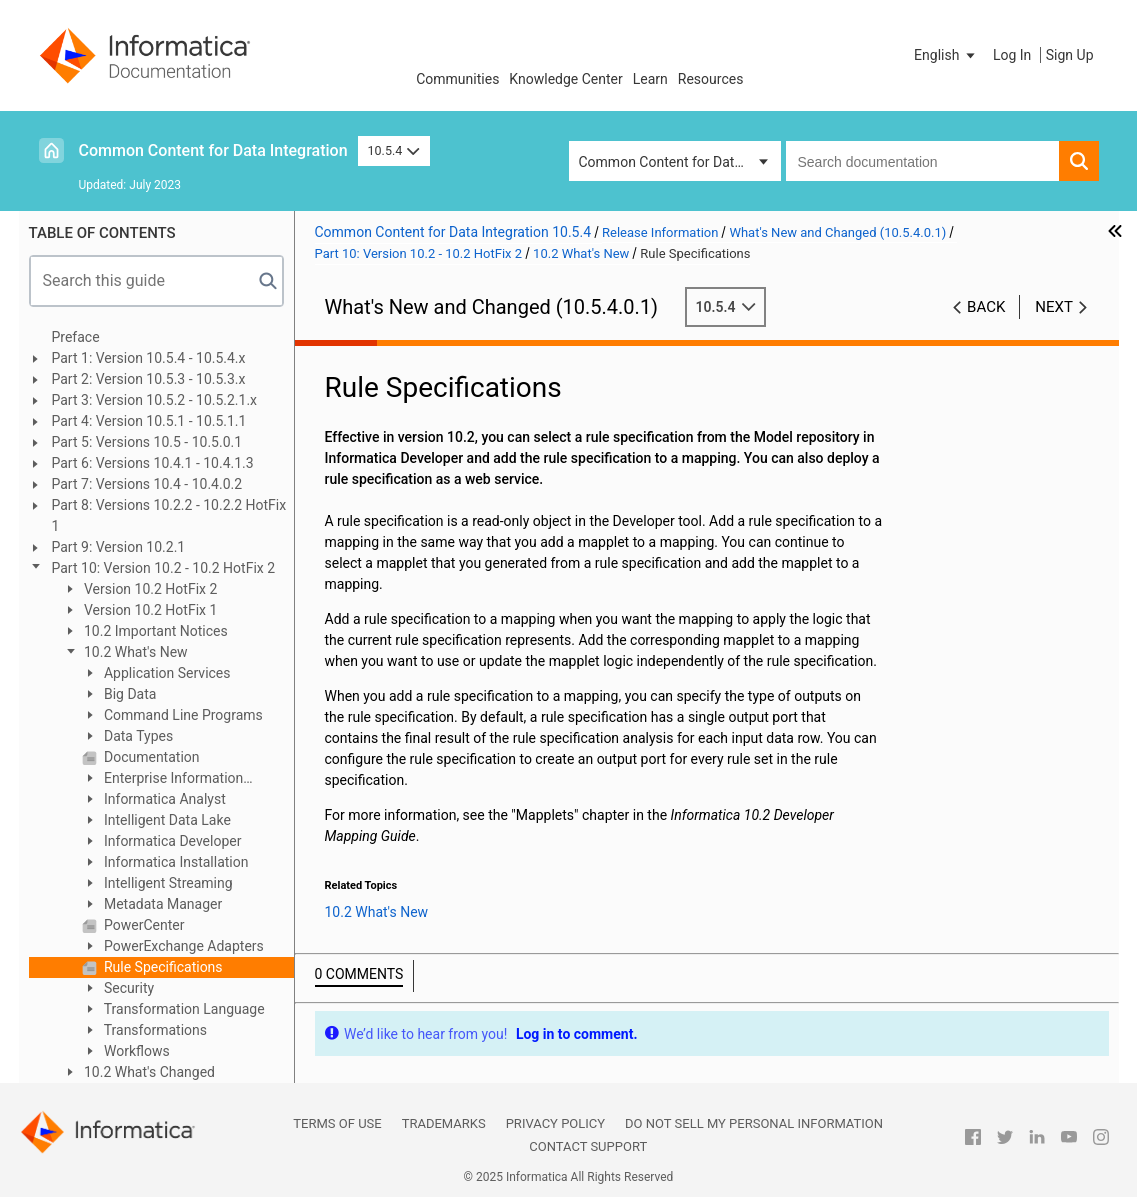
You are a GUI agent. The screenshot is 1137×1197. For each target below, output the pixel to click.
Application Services (166, 673)
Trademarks (444, 1123)
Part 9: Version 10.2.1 (119, 547)
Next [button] (1054, 307)
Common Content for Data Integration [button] (680, 162)
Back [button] (986, 307)
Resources (711, 79)
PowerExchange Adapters (182, 946)
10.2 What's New (134, 652)
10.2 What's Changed (148, 1072)
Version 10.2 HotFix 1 (149, 610)
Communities (457, 79)
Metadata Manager (162, 904)
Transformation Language (183, 1009)
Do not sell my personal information (754, 1123)
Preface (76, 337)
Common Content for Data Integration (213, 150)
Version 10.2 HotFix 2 (149, 589)
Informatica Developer (171, 841)
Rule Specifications (162, 967)
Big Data (129, 694)
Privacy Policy (555, 1123)
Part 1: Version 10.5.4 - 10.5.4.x (149, 358)
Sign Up (1070, 55)
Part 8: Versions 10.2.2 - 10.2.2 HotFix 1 (169, 515)
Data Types (137, 736)
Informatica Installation (175, 862)
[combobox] (922, 161)
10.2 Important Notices (154, 631)
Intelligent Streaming (167, 883)
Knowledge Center (565, 79)
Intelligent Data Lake (166, 820)
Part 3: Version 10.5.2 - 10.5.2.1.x (155, 400)
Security (128, 988)
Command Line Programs (182, 715)
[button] (946, 55)
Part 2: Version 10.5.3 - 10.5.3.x (149, 379)
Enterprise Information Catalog (163, 779)
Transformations (154, 1030)
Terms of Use (337, 1123)
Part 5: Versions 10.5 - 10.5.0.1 (147, 442)
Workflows (135, 1051)
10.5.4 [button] (394, 150)
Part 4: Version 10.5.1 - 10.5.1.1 (149, 421)
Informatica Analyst (163, 799)
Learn (650, 79)
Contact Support (588, 1146)
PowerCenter (143, 925)
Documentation (150, 757)
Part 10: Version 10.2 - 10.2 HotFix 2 (164, 568)
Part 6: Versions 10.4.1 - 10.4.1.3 (153, 463)
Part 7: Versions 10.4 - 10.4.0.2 (147, 484)
